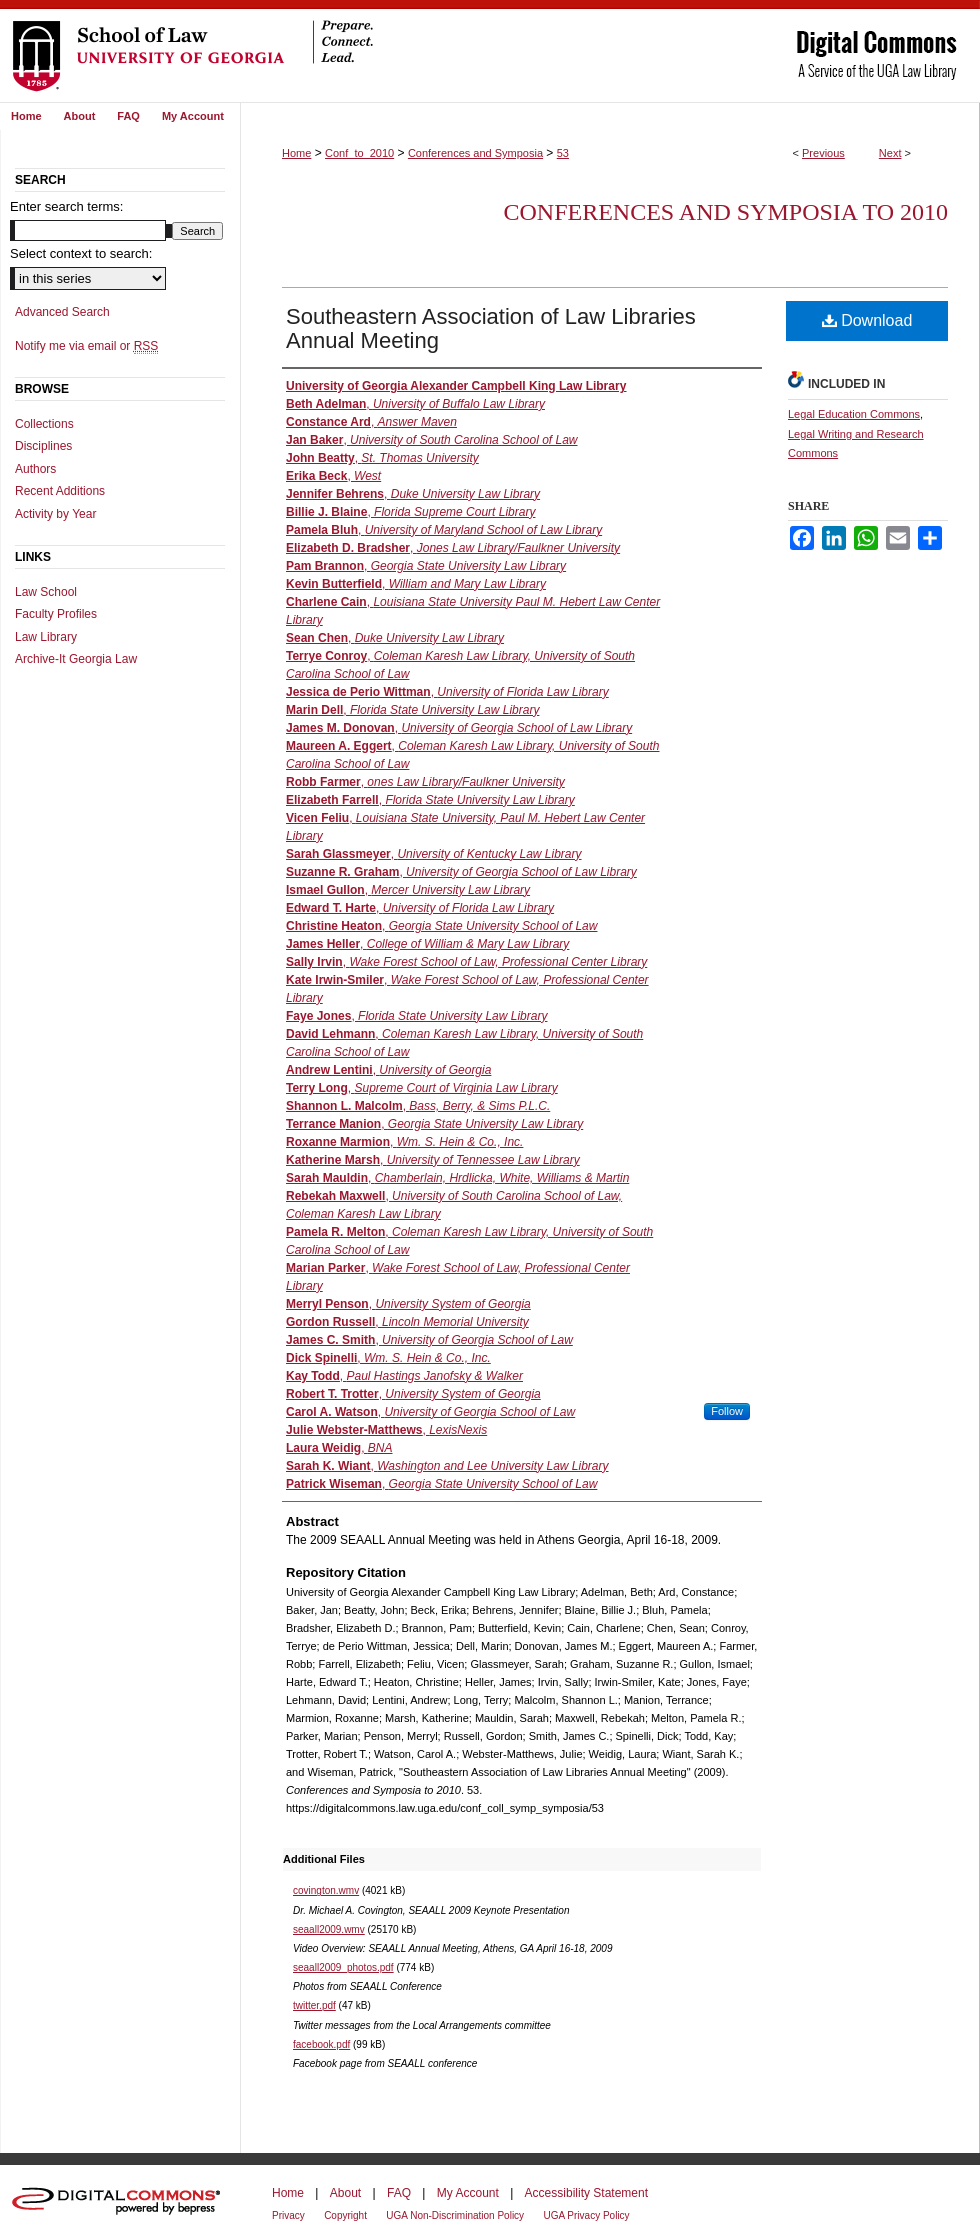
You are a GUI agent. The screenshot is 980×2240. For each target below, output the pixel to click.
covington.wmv (326, 1890)
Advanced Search (62, 312)
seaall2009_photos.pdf (343, 1967)
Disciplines (43, 446)
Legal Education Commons (854, 414)
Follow (727, 1411)
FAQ (399, 2193)
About (345, 2193)
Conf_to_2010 (359, 153)
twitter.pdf (314, 2005)
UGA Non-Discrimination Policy (455, 2215)
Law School (46, 592)
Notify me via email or (86, 346)
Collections (44, 424)
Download (867, 320)
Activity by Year (55, 514)
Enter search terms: (66, 206)
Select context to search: (81, 253)
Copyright (345, 2215)
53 (563, 153)
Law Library (46, 637)
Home (296, 153)
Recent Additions (60, 491)
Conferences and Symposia (475, 153)
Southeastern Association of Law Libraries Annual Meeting (491, 328)
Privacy (288, 2215)
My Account (468, 2193)
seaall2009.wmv (329, 1929)
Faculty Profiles (56, 614)
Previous (823, 153)
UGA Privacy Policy (586, 2215)
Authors (35, 469)
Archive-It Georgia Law (76, 659)
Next (890, 153)
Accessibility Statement (586, 2193)
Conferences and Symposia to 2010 (725, 212)
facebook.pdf (321, 2044)
